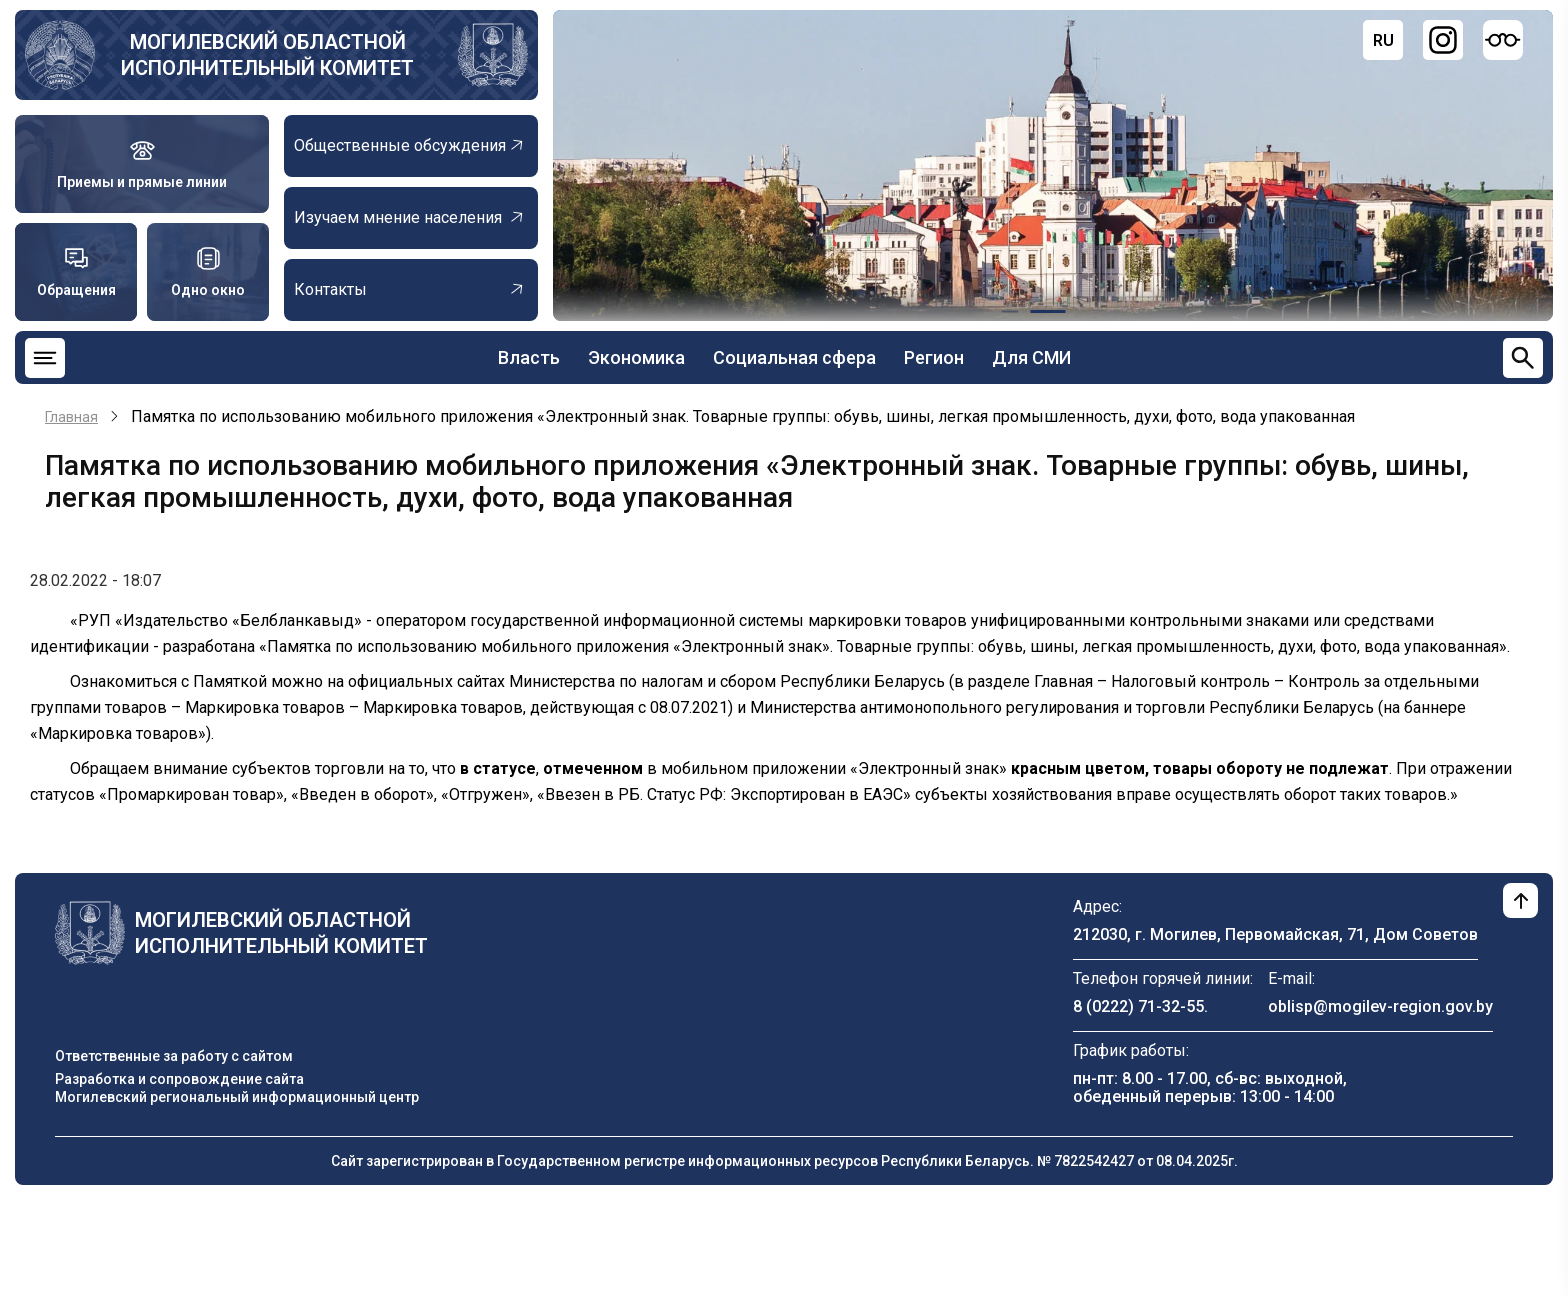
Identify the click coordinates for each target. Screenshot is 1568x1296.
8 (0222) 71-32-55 (1138, 1006)
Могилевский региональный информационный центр (237, 1097)
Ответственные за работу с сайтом (174, 1056)
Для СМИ (1031, 357)
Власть (529, 357)
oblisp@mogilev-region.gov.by (1380, 1006)
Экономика (636, 357)
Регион (934, 357)
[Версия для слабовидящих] (1503, 40)
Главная (71, 417)
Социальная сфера (794, 357)
